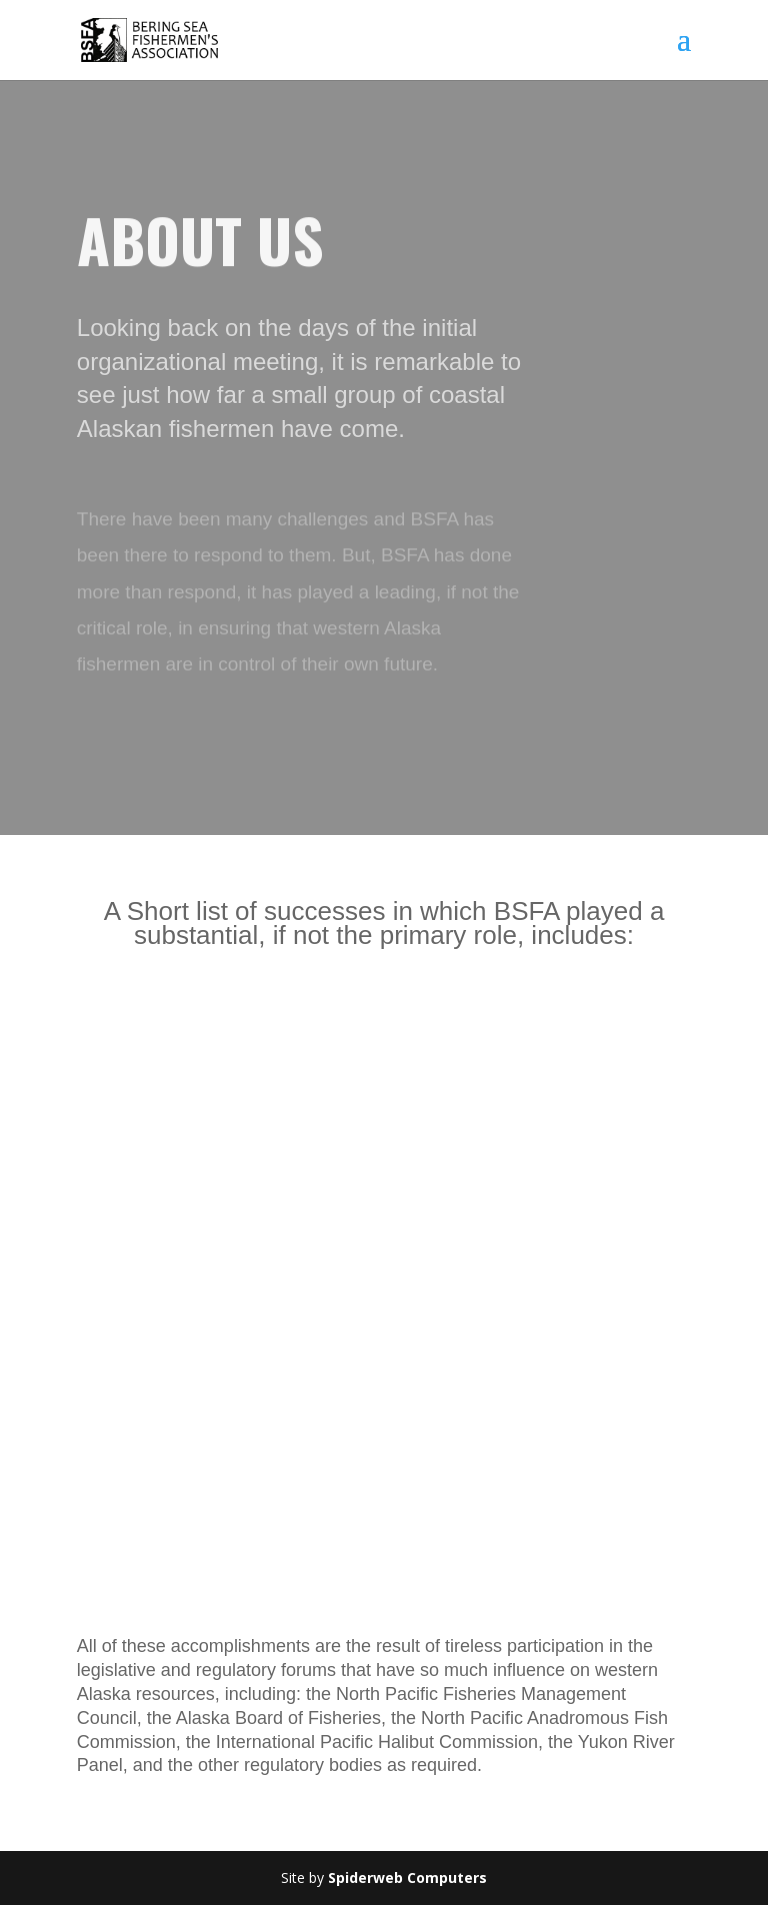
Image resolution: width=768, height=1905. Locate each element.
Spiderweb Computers (407, 1877)
